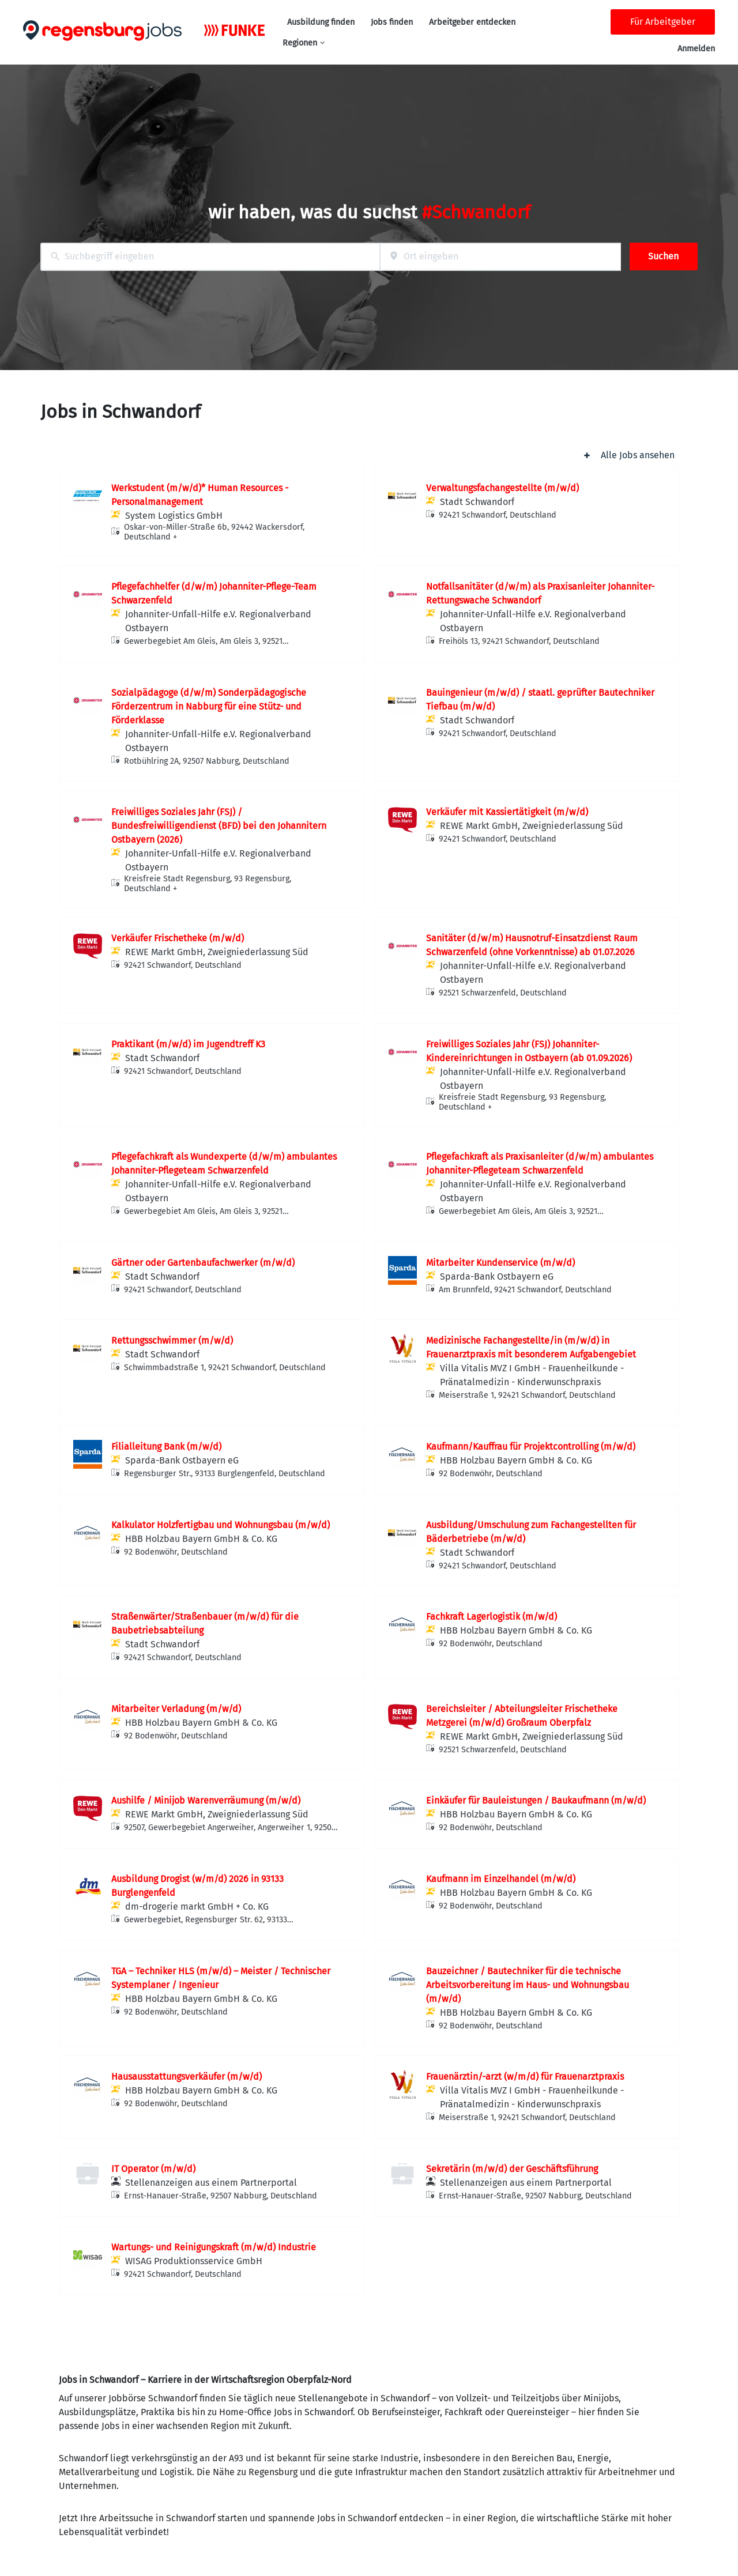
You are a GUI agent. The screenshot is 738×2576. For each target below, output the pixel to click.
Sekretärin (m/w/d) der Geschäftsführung (512, 2168)
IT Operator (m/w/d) (153, 2168)
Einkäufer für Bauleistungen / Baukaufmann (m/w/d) (536, 1800)
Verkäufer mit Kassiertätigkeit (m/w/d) (507, 811)
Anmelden (696, 49)
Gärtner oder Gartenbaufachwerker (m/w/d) (203, 1262)
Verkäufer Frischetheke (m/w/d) (177, 938)
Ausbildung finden (321, 22)
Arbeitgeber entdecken (472, 22)
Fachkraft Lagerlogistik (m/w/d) (491, 1616)
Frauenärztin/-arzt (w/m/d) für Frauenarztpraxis (525, 2076)
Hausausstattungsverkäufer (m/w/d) (186, 2076)
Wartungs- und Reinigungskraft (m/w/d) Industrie (213, 2247)
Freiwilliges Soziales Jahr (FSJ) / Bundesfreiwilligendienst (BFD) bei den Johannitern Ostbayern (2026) (218, 825)
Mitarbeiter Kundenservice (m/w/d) (500, 1262)
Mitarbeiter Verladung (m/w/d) (176, 1708)
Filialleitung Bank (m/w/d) (166, 1446)
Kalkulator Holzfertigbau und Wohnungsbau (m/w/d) (220, 1524)
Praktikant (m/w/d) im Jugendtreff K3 (188, 1044)
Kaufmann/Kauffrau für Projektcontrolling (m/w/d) (530, 1446)
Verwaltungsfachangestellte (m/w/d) (502, 487)
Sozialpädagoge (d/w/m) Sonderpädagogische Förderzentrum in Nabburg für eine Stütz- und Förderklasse (208, 706)
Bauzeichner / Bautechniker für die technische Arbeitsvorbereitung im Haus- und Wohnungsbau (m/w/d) (527, 1985)
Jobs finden (392, 22)
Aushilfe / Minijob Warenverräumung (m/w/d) (205, 1800)
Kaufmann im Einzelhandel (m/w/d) (500, 1878)
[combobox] (210, 257)
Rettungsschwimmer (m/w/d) (172, 1340)
